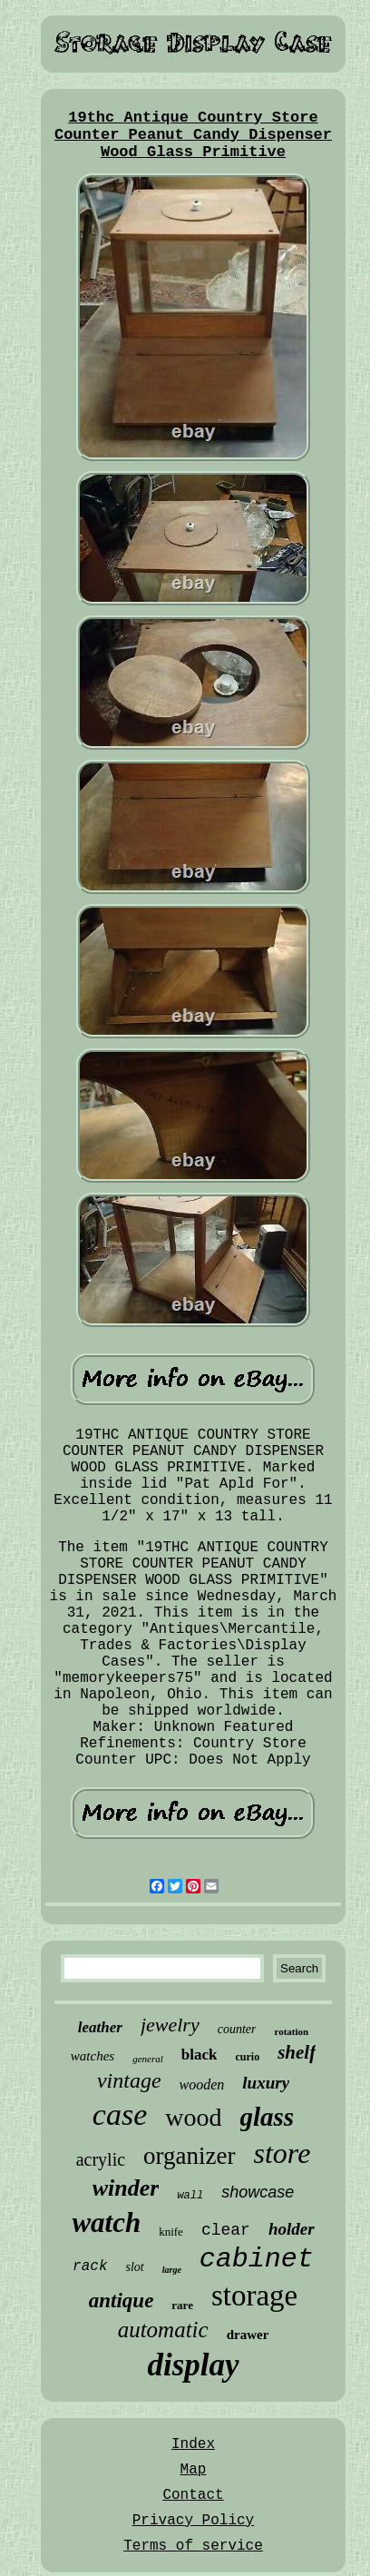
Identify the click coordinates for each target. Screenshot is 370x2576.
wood (193, 2117)
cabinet (257, 2259)
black (199, 2054)
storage (254, 2295)
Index (193, 2444)
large (171, 2270)
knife (171, 2231)
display (193, 2365)
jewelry (170, 2024)
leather (100, 2027)
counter (237, 2029)
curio (247, 2056)
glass (267, 2116)
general (147, 2058)
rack (90, 2266)
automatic (163, 2329)
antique (121, 2300)
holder (291, 2228)
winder (126, 2188)
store (282, 2153)
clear (225, 2230)
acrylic (100, 2159)
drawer (248, 2334)
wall (190, 2195)
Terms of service (193, 2546)
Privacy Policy (193, 2520)
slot (135, 2267)
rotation (291, 2031)
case (119, 2114)
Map (193, 2470)
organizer (189, 2155)
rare (182, 2305)
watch (106, 2222)
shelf (297, 2052)
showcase (257, 2192)
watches (92, 2056)
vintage (129, 2080)
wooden (202, 2084)
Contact (192, 2495)
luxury (265, 2082)
